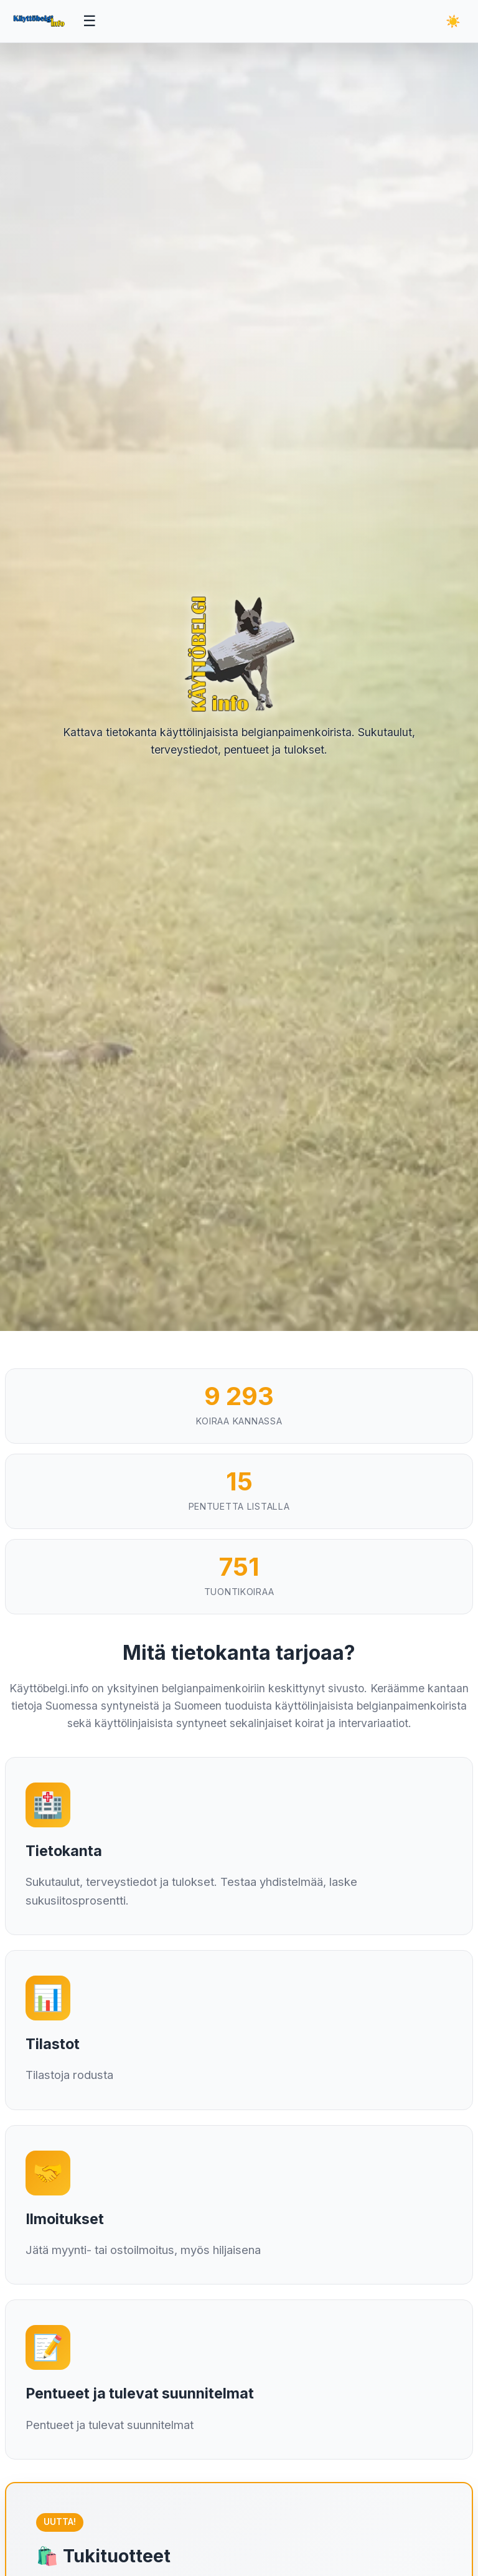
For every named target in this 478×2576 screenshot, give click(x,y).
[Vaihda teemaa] (453, 21)
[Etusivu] (40, 21)
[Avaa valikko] (89, 21)
